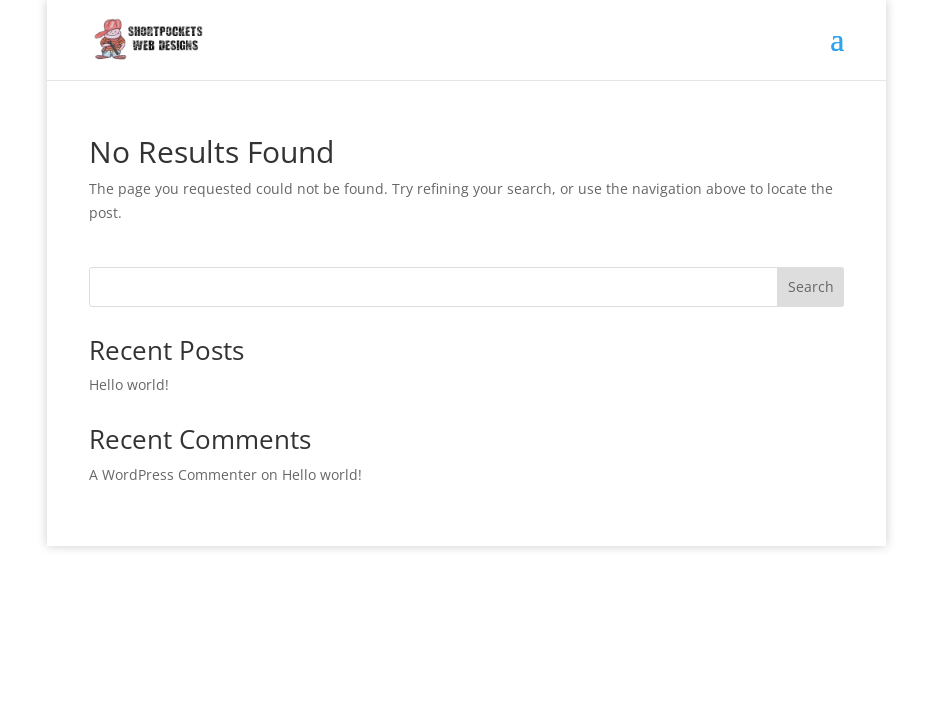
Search (811, 286)
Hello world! (129, 384)
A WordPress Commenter (173, 474)
